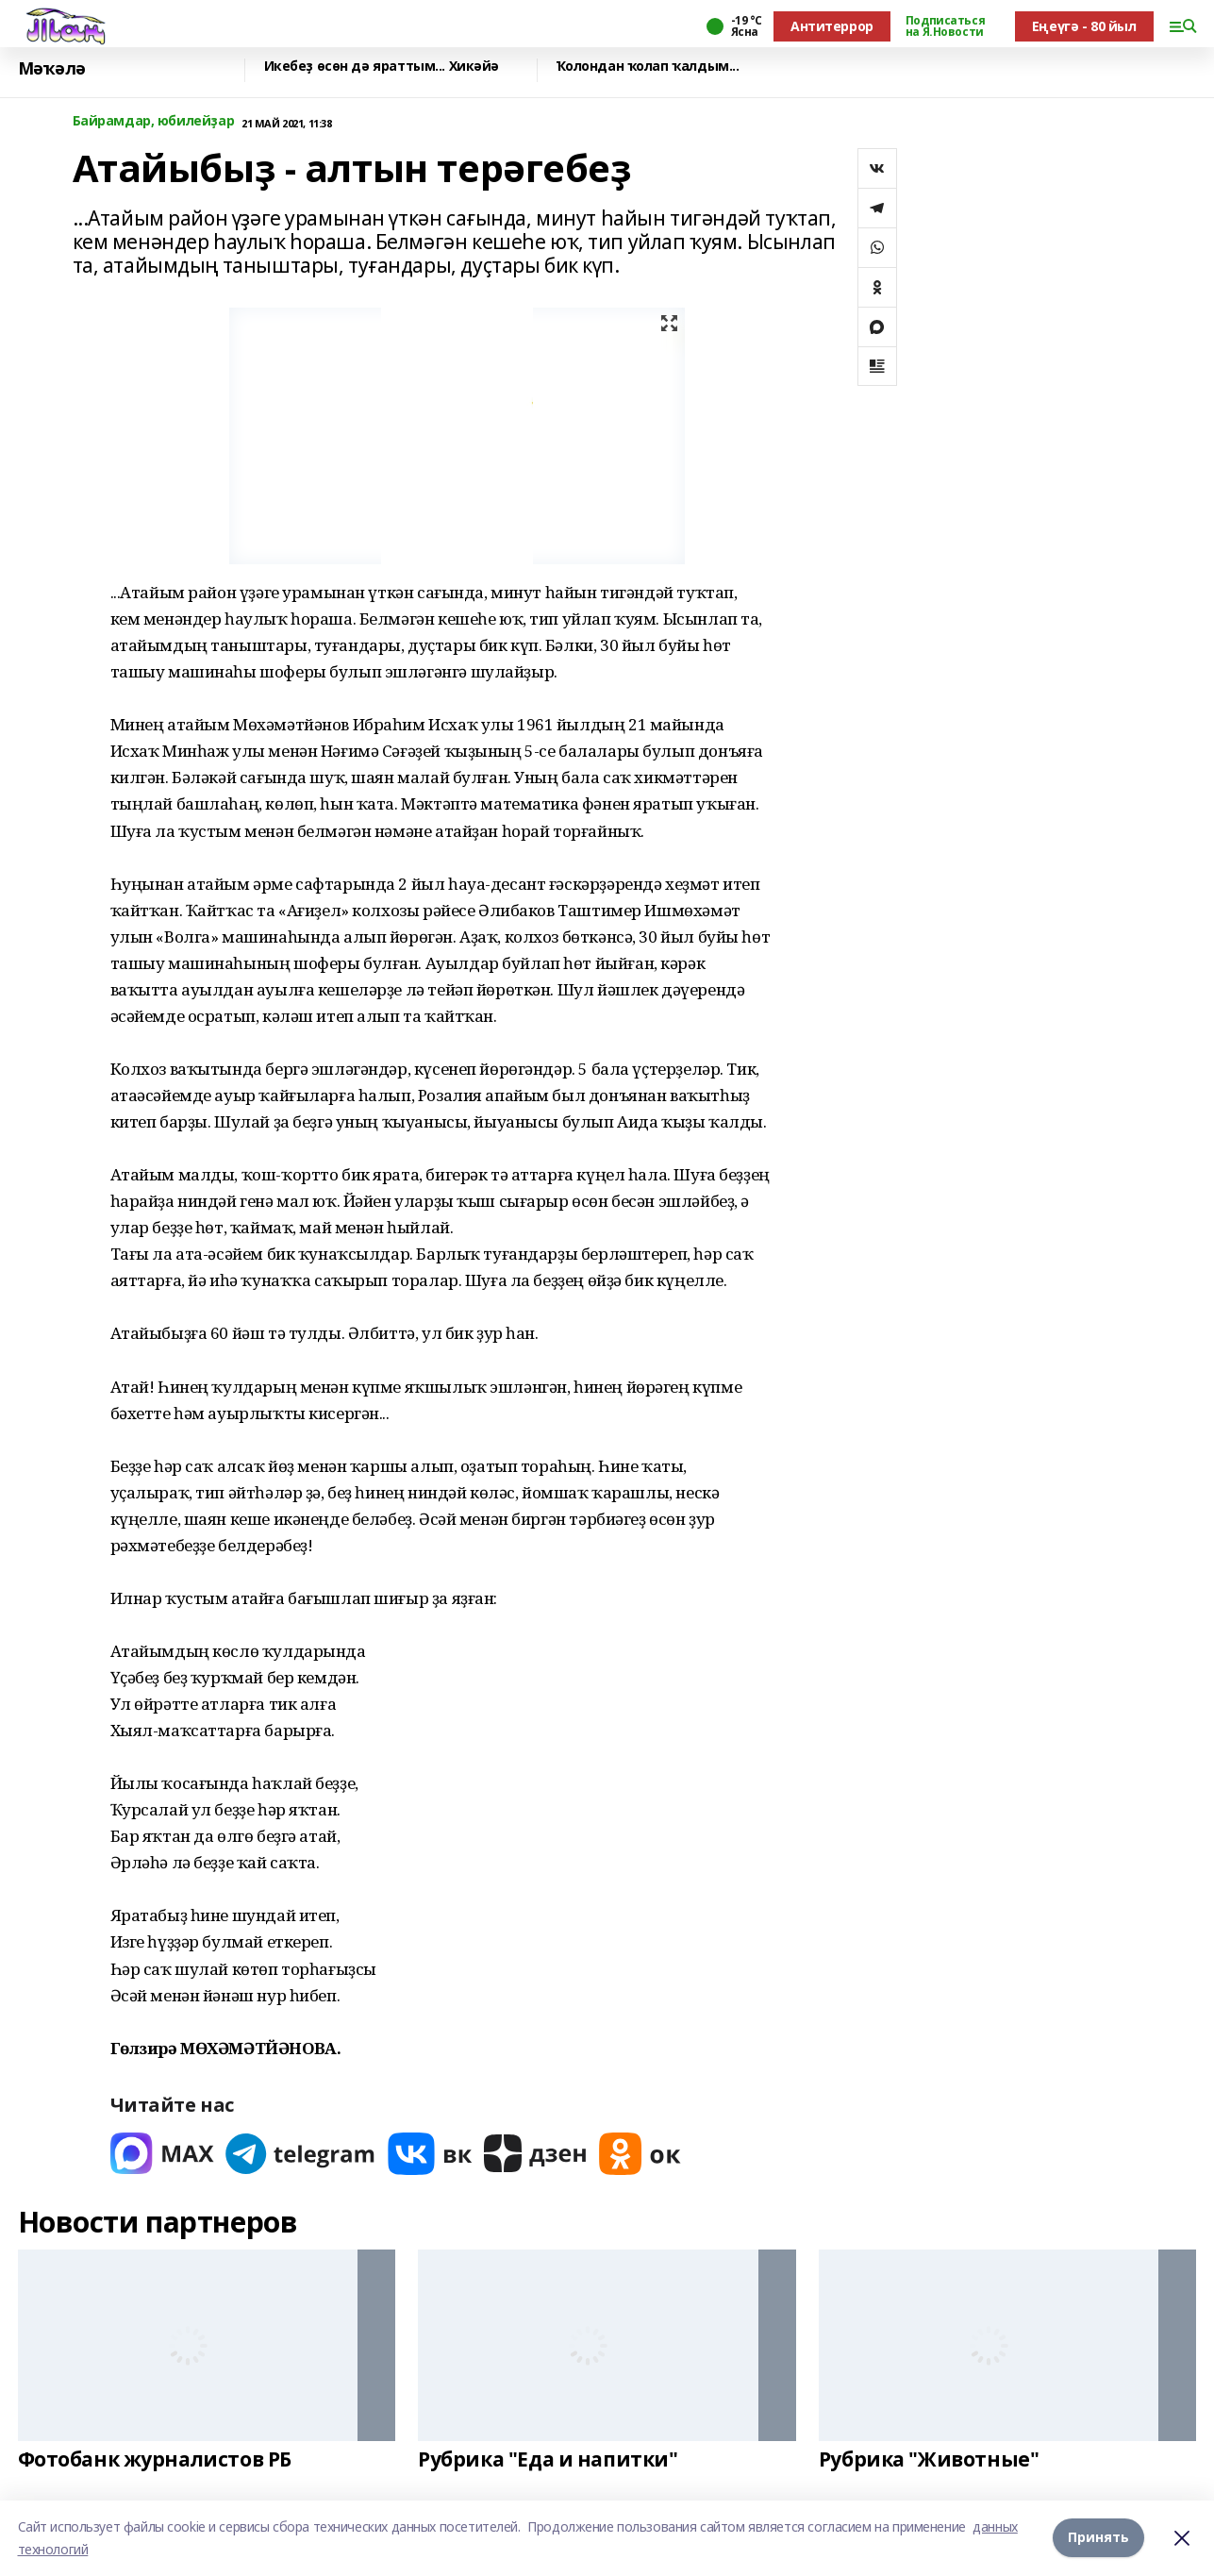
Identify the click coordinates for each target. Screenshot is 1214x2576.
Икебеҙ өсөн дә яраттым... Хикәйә (382, 67)
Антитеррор (831, 26)
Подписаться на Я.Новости (945, 26)
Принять (1098, 2538)
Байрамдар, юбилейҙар (154, 121)
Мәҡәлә (52, 68)
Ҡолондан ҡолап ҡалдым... (648, 67)
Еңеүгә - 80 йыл (1084, 26)
